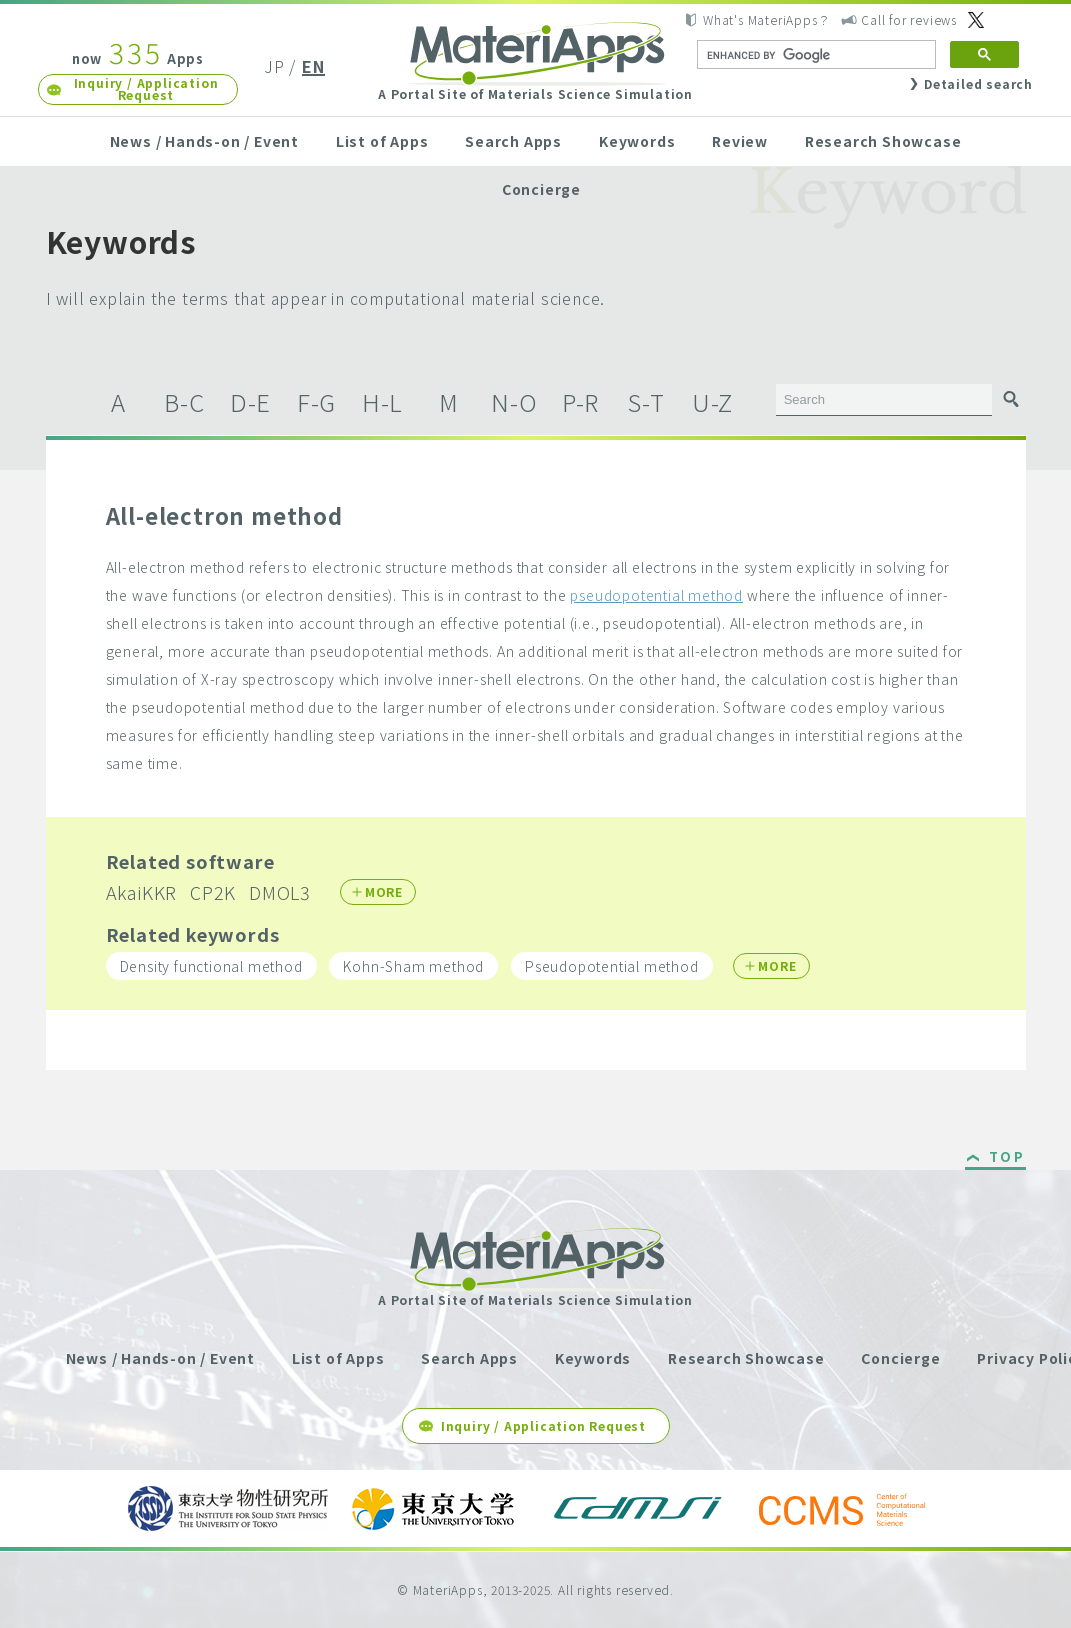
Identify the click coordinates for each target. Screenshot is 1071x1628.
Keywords (637, 141)
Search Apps (513, 141)
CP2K (213, 892)
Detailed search (978, 83)
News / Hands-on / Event (204, 141)
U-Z (712, 401)
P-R (580, 401)
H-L (382, 401)
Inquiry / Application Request (146, 88)
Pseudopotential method (612, 966)
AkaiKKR (142, 892)
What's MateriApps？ (766, 19)
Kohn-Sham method (413, 966)
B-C (184, 401)
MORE (384, 891)
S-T (646, 401)
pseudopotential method (656, 595)
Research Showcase (883, 141)
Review (740, 141)
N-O (514, 401)
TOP (1007, 1158)
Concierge (541, 189)
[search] (814, 55)
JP (274, 66)
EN (313, 66)
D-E (250, 401)
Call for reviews (909, 19)
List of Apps (382, 141)
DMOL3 (280, 892)
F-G (316, 401)
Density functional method (211, 966)
